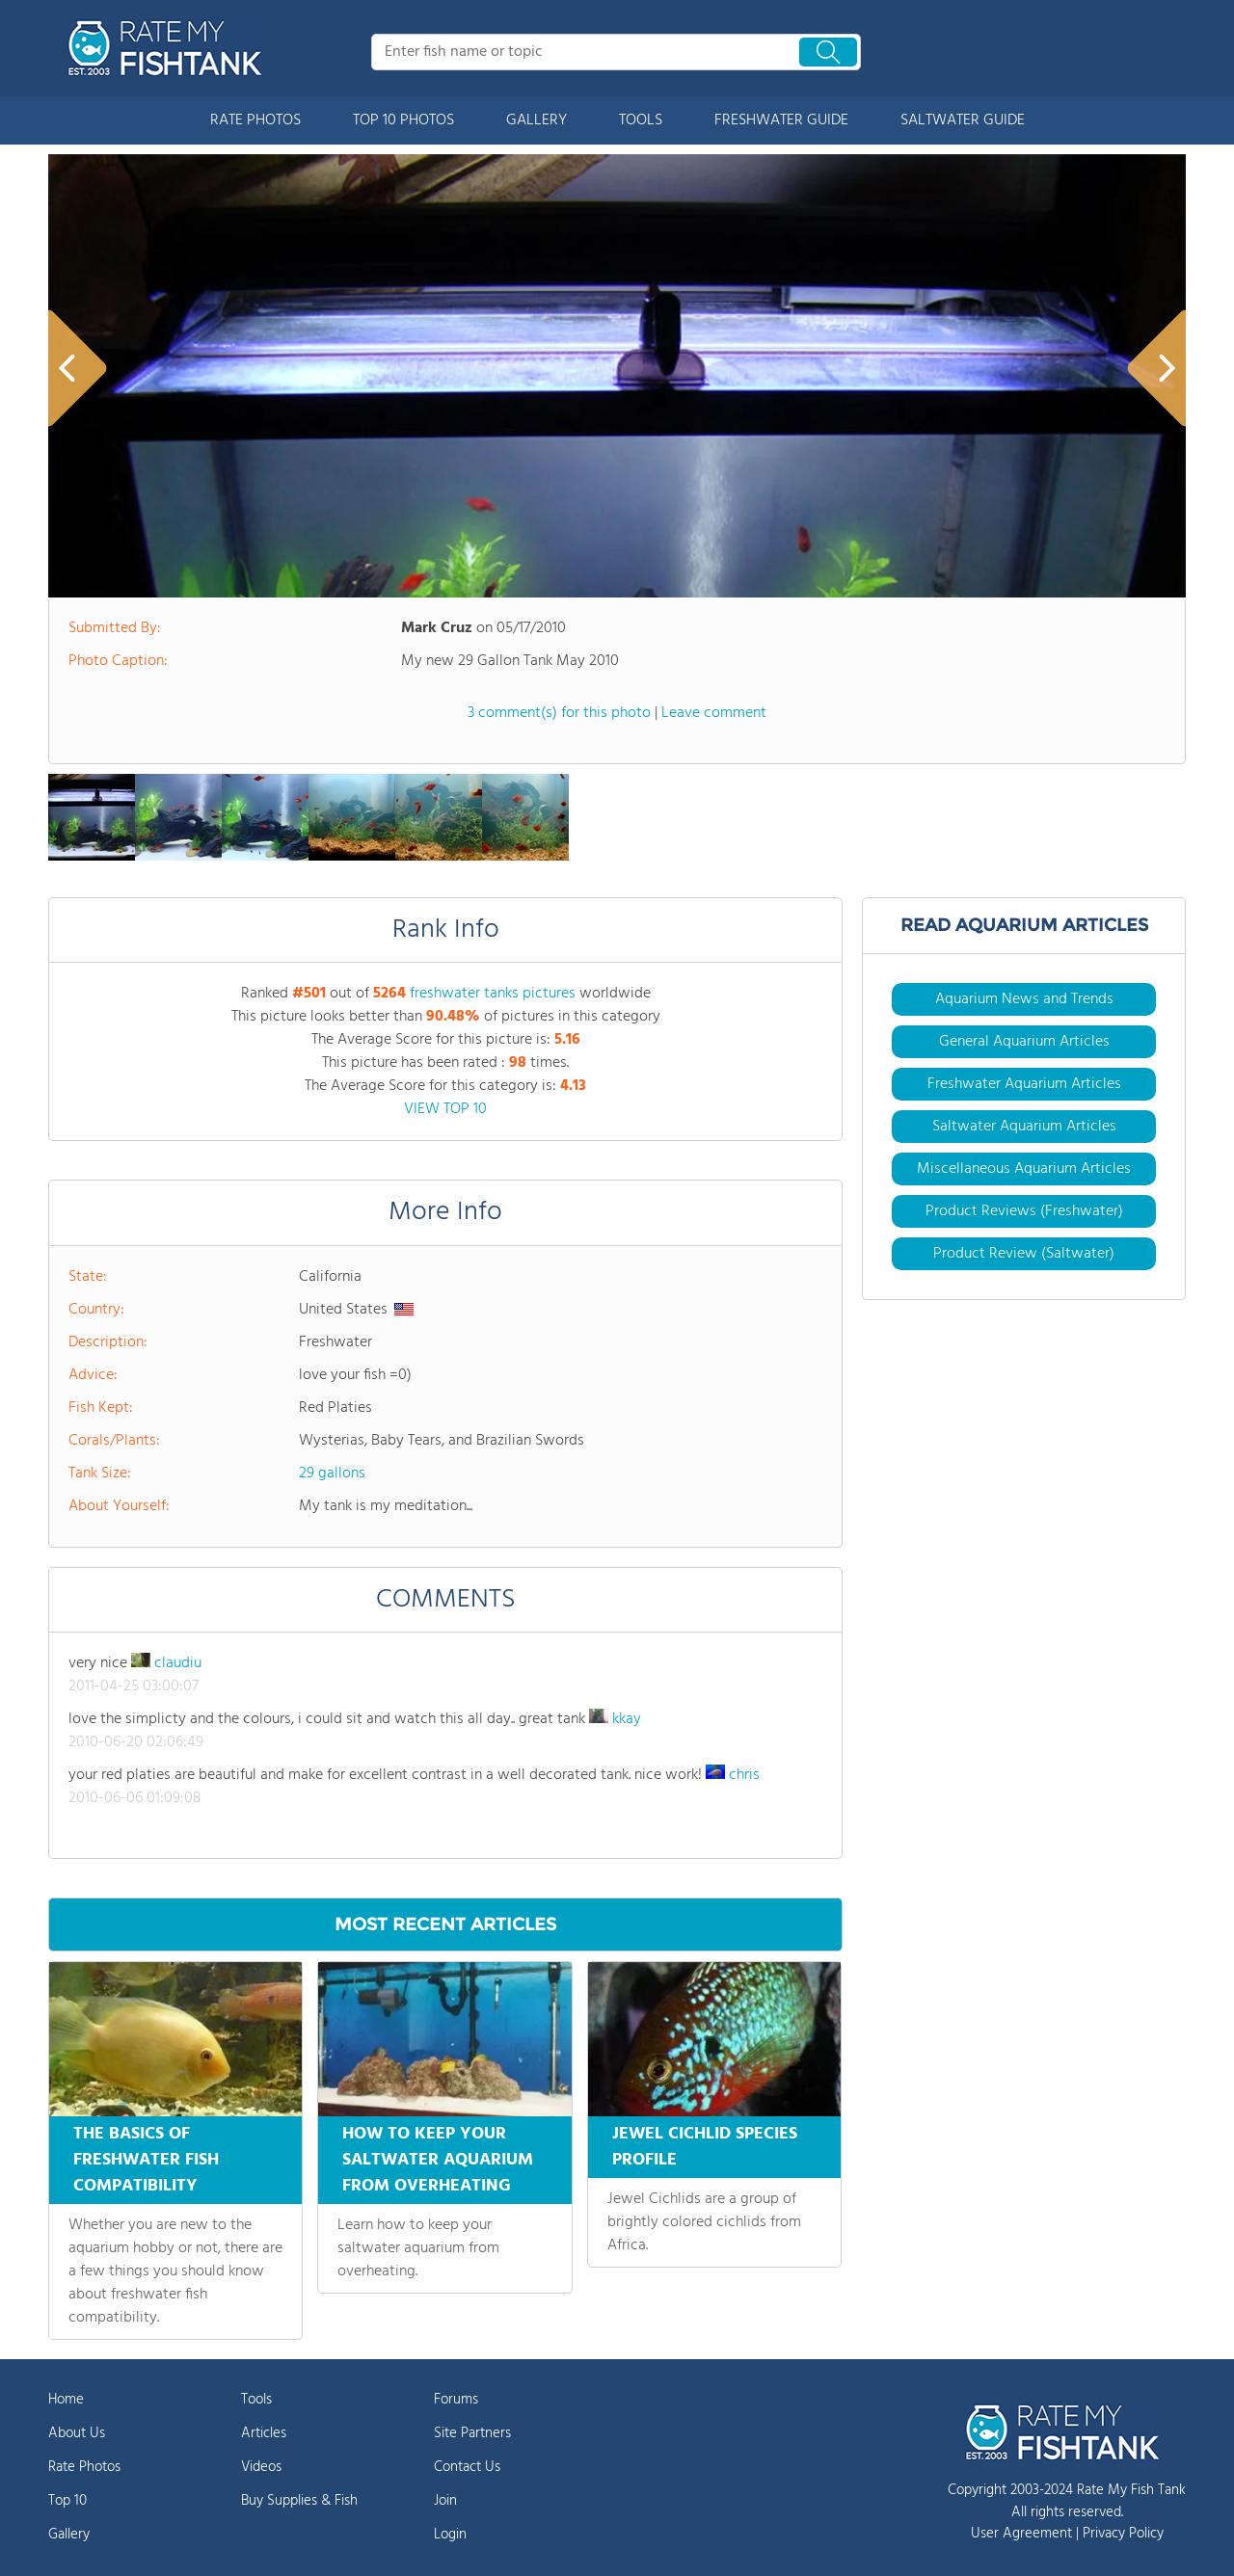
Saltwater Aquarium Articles (1024, 1126)
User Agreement (1021, 2533)
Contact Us (467, 2467)
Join (445, 2500)
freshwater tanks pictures (493, 993)
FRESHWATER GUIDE (781, 120)
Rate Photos (84, 2467)
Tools (256, 2399)
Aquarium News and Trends (1024, 999)
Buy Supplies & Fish (299, 2500)
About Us (76, 2433)
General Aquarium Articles (1024, 1041)
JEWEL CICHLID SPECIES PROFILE (704, 2147)
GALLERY (536, 120)
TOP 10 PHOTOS (403, 120)
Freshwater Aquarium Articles (1024, 1084)
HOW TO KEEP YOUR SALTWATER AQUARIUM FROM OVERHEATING (437, 2160)
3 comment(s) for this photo (559, 713)
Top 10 (67, 2500)
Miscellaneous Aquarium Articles (1024, 1169)
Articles (263, 2433)
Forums (456, 2399)
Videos (261, 2467)
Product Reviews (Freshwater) (1024, 1211)
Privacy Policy (1123, 2533)
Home (66, 2399)
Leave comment (713, 713)
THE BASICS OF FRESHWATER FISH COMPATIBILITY (146, 2160)
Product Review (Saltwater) (1023, 1253)
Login (450, 2534)
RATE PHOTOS (255, 120)
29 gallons (332, 1473)
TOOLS (640, 120)
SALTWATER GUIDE (962, 120)
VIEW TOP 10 (445, 1109)
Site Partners (472, 2433)
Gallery (69, 2534)
